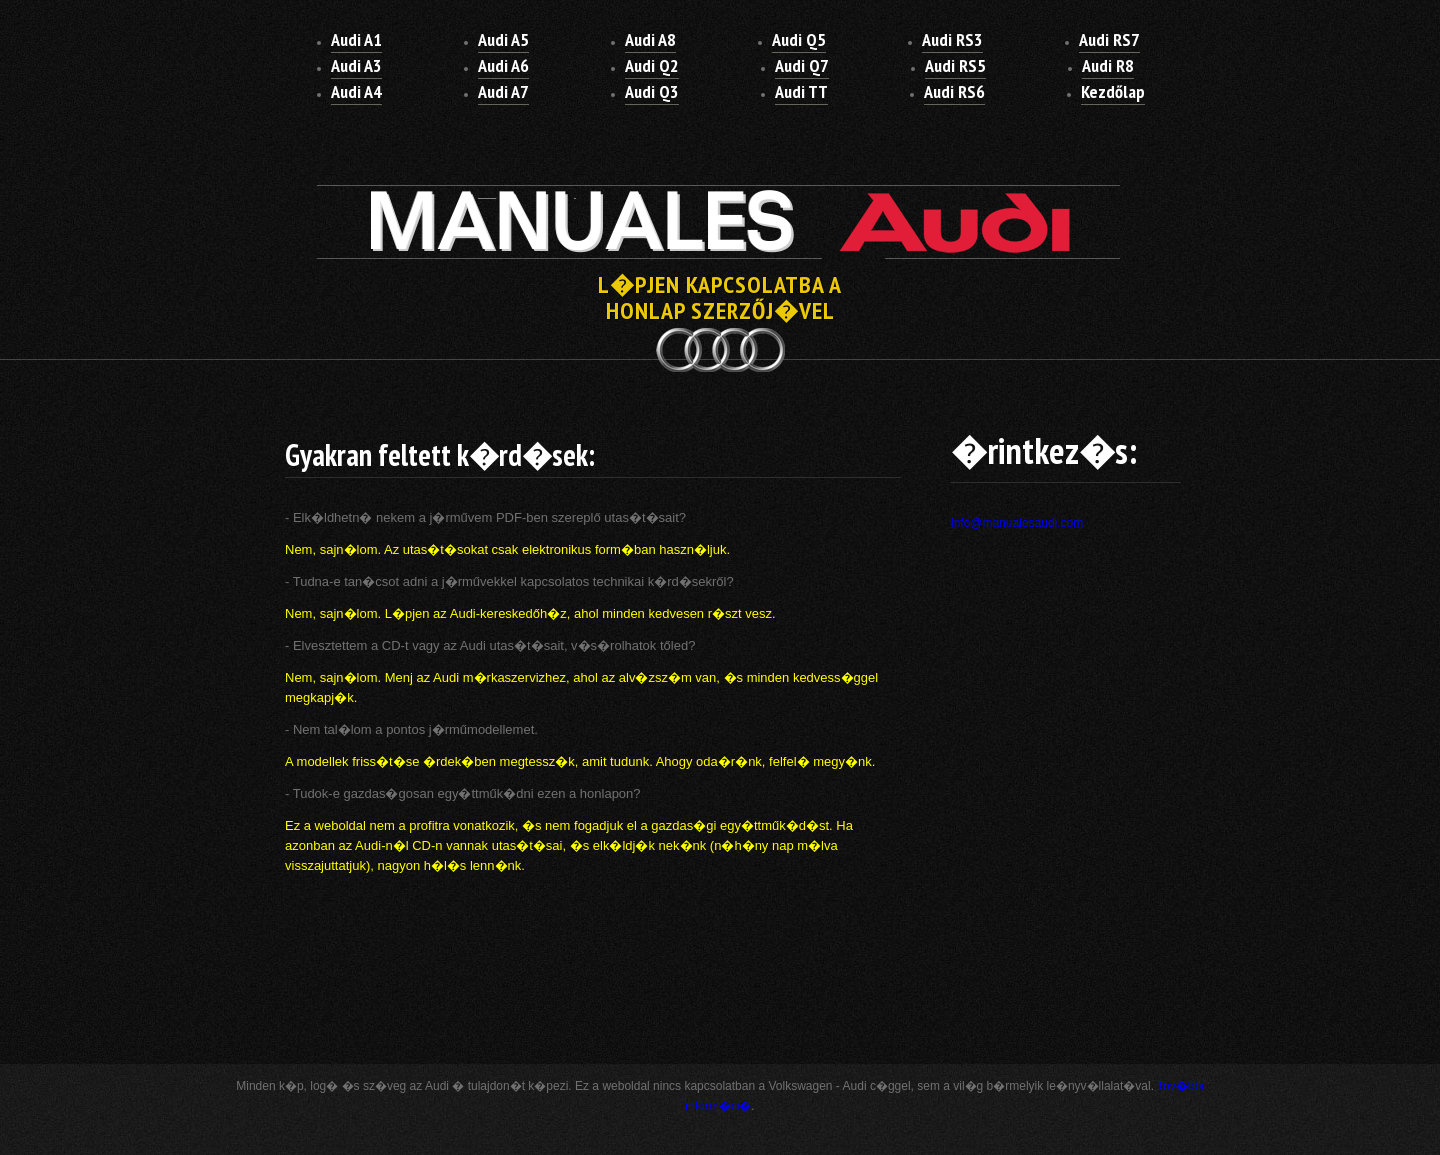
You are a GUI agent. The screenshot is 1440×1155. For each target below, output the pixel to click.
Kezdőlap (1113, 91)
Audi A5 (503, 39)
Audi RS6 (954, 91)
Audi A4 (356, 91)
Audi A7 (503, 91)
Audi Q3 (652, 91)
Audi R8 (1108, 65)
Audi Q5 (799, 39)
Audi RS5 (955, 65)
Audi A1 (356, 39)
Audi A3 (356, 65)
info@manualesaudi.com (1017, 523)
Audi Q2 (652, 65)
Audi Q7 (802, 65)
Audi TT (801, 91)
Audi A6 (503, 65)
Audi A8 (650, 39)
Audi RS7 (1109, 39)
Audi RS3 (952, 39)
